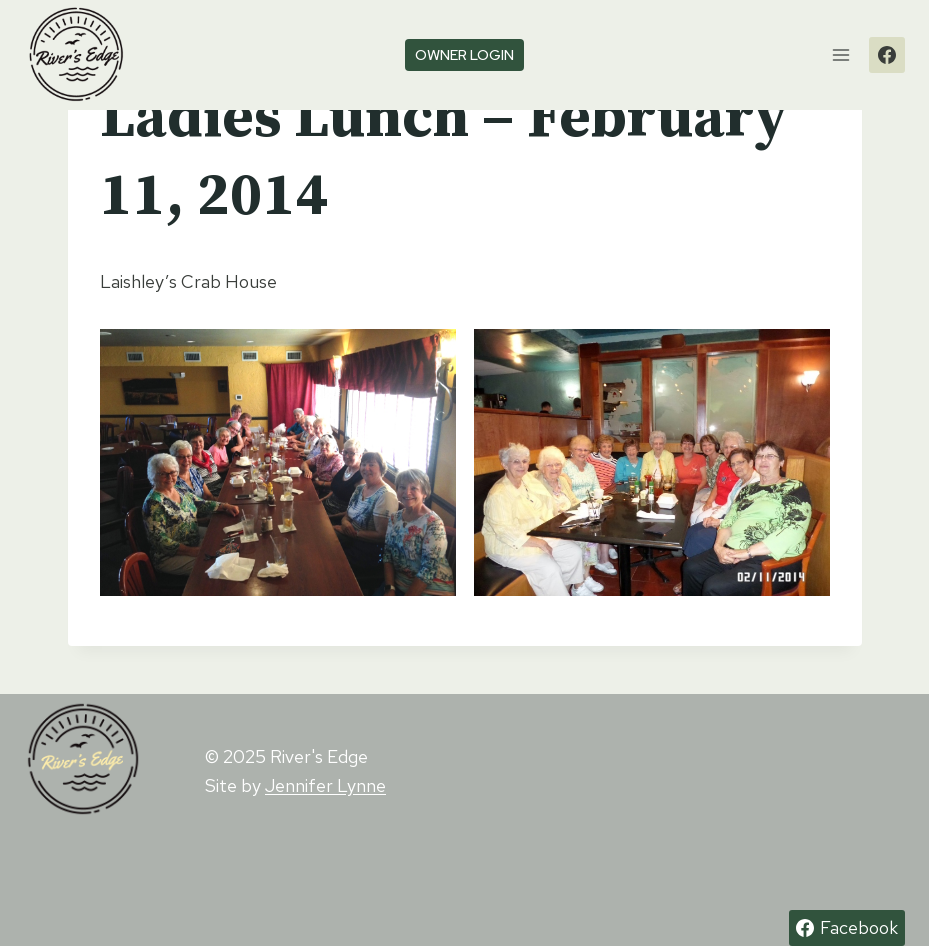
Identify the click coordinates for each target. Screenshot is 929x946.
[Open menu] (840, 54)
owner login (464, 54)
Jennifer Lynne (325, 785)
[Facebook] (887, 55)
